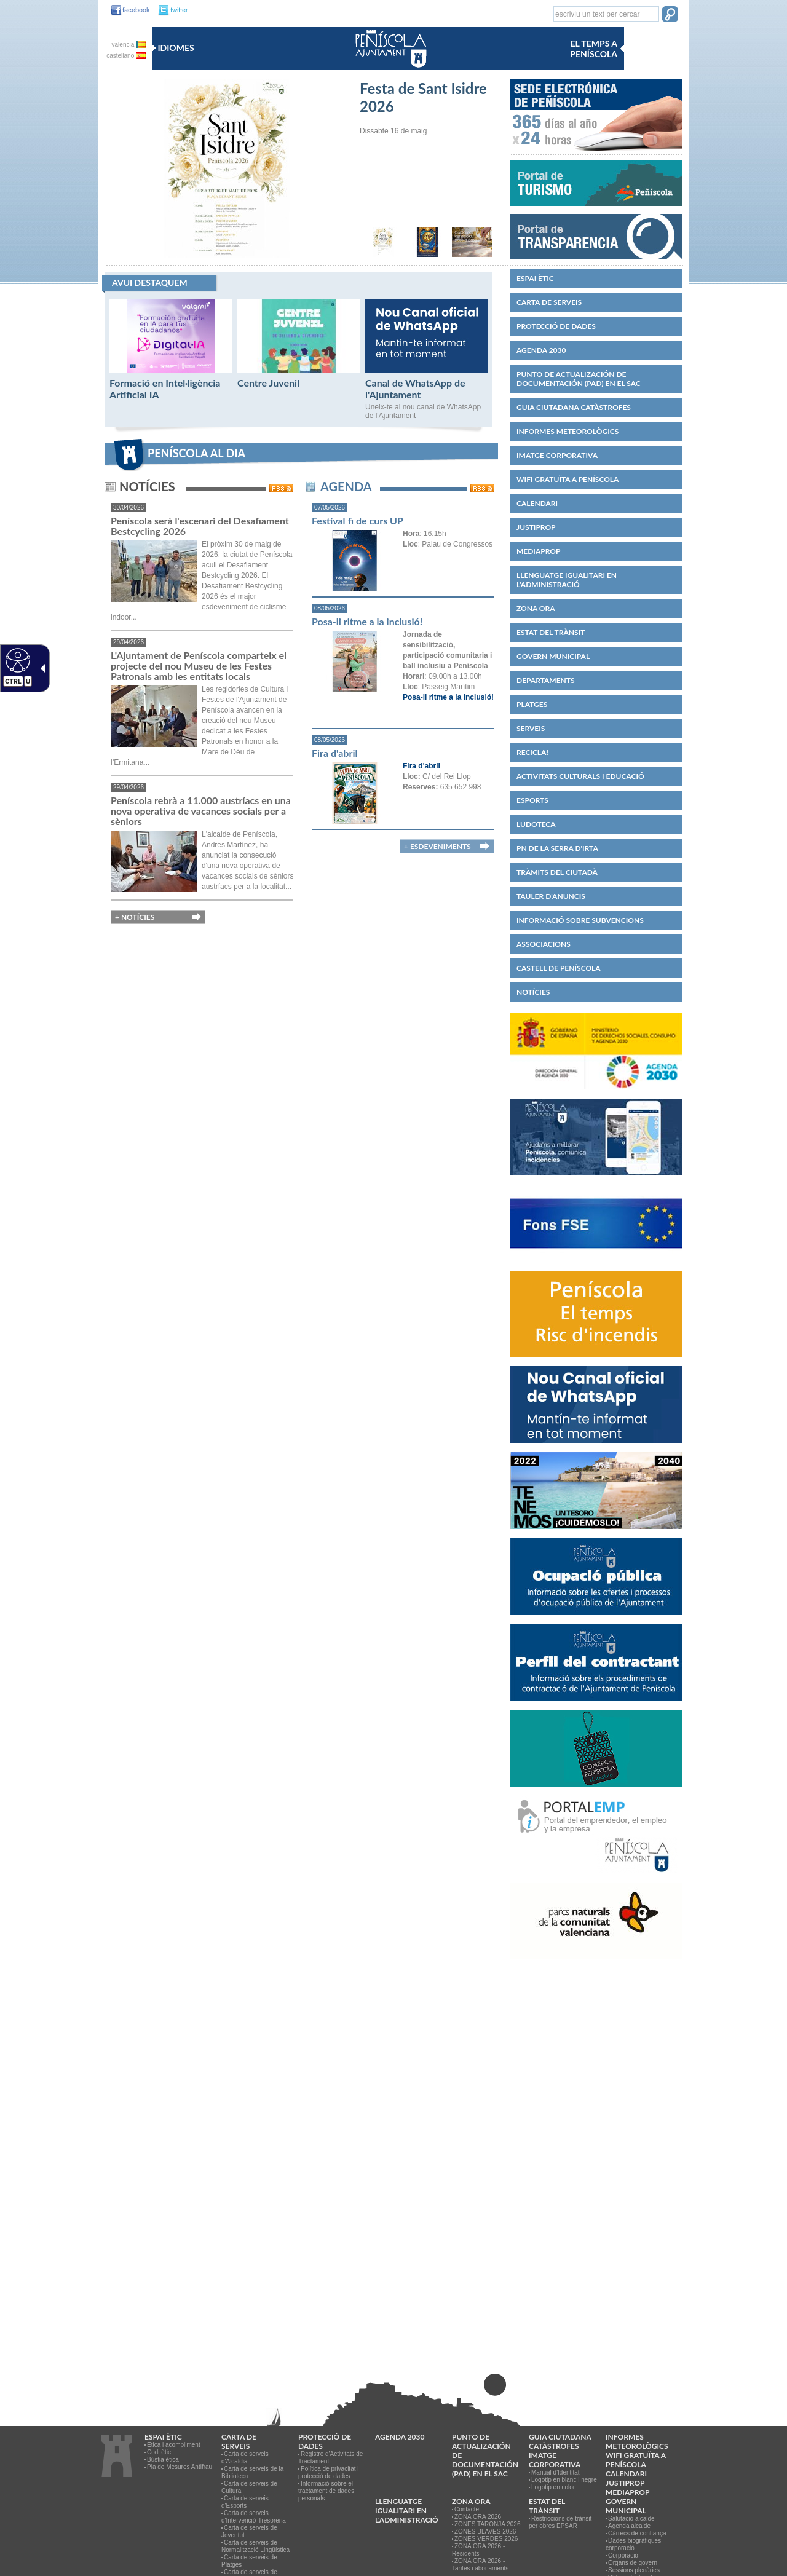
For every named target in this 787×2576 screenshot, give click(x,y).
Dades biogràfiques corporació (633, 2544)
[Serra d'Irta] (596, 1964)
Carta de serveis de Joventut (249, 2531)
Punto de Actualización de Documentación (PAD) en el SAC (578, 378)
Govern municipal (553, 656)
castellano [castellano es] (126, 55)
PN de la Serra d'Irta (557, 848)
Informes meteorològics (567, 431)
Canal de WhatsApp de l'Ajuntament (415, 388)
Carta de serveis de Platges (249, 2561)
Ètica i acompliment (173, 2444)
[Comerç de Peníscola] (596, 1792)
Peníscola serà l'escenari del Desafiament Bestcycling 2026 (200, 526)
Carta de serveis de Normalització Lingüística (255, 2546)
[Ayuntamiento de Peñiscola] (388, 68)
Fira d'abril (334, 753)
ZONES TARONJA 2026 (487, 2524)
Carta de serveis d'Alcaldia (245, 2458)
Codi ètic (159, 2452)
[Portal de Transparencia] (596, 257)
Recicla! (532, 752)
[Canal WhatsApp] (596, 1448)
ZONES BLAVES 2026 (485, 2531)
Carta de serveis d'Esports (245, 2502)
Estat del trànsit (550, 632)
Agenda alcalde (629, 2526)
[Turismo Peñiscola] (596, 209)
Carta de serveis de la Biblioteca (252, 2472)
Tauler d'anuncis (550, 896)
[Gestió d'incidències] (596, 1180)
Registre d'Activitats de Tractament (330, 2458)
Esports (532, 800)
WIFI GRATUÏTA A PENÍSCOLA (567, 479)
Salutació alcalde (631, 2518)
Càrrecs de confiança (637, 2533)
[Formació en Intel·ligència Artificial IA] (170, 370)
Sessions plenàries (634, 2570)
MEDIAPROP (538, 551)
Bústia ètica (163, 2459)
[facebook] (127, 10)
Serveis (530, 728)
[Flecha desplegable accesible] (40, 668)
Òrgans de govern (632, 2562)
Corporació (623, 2555)
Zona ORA (535, 608)
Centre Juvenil (268, 383)
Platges (531, 704)
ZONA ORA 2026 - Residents (478, 2550)
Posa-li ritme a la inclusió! (367, 621)
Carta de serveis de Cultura (249, 2487)
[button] (670, 15)
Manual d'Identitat (555, 2472)
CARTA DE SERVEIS (549, 302)
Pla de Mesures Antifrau (179, 2466)
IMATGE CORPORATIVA (557, 455)
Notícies (533, 992)
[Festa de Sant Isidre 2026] (227, 255)
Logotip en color (553, 2487)
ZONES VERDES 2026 (486, 2538)
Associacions (543, 944)
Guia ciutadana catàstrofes (573, 407)
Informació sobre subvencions (580, 920)
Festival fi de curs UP (357, 520)
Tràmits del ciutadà (557, 872)
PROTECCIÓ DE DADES (556, 326)
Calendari (537, 503)
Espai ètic (535, 278)
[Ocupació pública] (596, 1620)
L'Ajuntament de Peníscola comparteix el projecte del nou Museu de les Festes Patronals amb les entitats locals (199, 665)
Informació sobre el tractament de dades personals (326, 2491)
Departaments (545, 680)
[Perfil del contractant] (596, 1706)
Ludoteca (536, 824)
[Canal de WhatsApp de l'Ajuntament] (426, 370)
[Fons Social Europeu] (596, 1266)
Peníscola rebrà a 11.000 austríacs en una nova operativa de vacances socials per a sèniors (201, 810)
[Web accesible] (16, 659)
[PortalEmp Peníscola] (596, 1878)
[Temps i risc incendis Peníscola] (596, 1361)
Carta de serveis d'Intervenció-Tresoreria (253, 2517)
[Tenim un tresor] (596, 1534)
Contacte (466, 2509)
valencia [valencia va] (129, 44)
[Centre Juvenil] (298, 370)
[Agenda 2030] (596, 1094)
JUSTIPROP (536, 527)
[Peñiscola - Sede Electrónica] (596, 156)
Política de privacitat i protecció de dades (328, 2472)
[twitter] (170, 10)
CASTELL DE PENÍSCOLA (558, 968)
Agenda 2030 (541, 350)
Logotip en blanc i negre (564, 2479)
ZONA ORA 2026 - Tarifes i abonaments (480, 2565)
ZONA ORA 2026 (477, 2516)
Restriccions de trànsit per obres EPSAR (560, 2522)
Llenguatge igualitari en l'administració (566, 580)
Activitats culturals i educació (580, 776)
